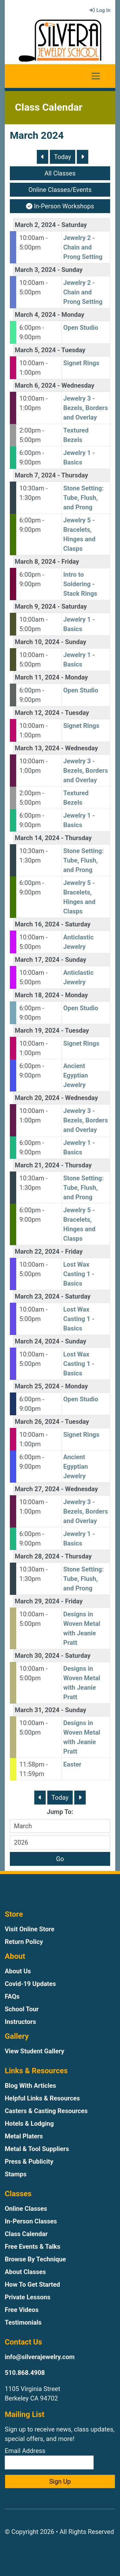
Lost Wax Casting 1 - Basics (78, 1274)
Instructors (20, 2022)
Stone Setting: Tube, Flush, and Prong (83, 497)
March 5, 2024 (35, 350)
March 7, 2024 (35, 475)
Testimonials (23, 2322)
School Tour (22, 2009)
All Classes (60, 173)
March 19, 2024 (37, 1030)
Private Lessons (27, 2297)
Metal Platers (24, 2136)
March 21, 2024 (37, 1165)
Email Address (49, 2458)
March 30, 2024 (37, 1655)
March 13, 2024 (37, 748)
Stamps (16, 2174)
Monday (73, 314)
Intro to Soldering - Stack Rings (80, 584)
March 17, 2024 (37, 959)
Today (62, 157)
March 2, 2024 (35, 225)
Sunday (72, 270)
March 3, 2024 (35, 270)
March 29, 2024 (37, 1601)
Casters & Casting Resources (46, 2111)
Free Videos (21, 2310)
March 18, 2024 (37, 995)
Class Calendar (26, 2234)
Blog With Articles (30, 2085)
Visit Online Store (29, 1929)
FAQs (12, 1996)
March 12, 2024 (37, 712)
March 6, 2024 (35, 385)
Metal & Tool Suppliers (37, 2149)
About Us (18, 1971)
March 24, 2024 (37, 1341)
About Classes (25, 2272)
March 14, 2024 (37, 838)
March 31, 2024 (37, 1710)
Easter (72, 1764)
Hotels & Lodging (29, 2123)
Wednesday (78, 385)
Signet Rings (81, 363)
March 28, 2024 (37, 1556)
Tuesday (73, 350)
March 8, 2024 (35, 561)
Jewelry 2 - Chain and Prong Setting (82, 247)
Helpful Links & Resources (42, 2098)
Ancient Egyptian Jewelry (75, 1075)
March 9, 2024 (35, 606)
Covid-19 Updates (30, 1984)
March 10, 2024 (37, 642)
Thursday (74, 475)
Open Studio (80, 327)
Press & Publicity (29, 2161)
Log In (99, 10)
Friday (70, 561)
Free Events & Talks (32, 2246)
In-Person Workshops (60, 206)
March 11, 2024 (37, 677)
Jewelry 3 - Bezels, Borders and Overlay (85, 408)
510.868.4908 (25, 2372)
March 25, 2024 (37, 1386)
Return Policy (24, 1942)
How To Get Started (32, 2284)
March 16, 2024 (37, 924)
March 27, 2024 (37, 1489)
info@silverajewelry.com (40, 2357)
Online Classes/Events (60, 190)
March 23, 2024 (37, 1296)
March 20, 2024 (37, 1098)
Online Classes (26, 2208)
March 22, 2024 (37, 1251)
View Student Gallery (34, 2051)
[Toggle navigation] (95, 76)
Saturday (74, 225)
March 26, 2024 (37, 1421)
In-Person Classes (31, 2221)
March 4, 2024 (35, 314)
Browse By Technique (35, 2259)
